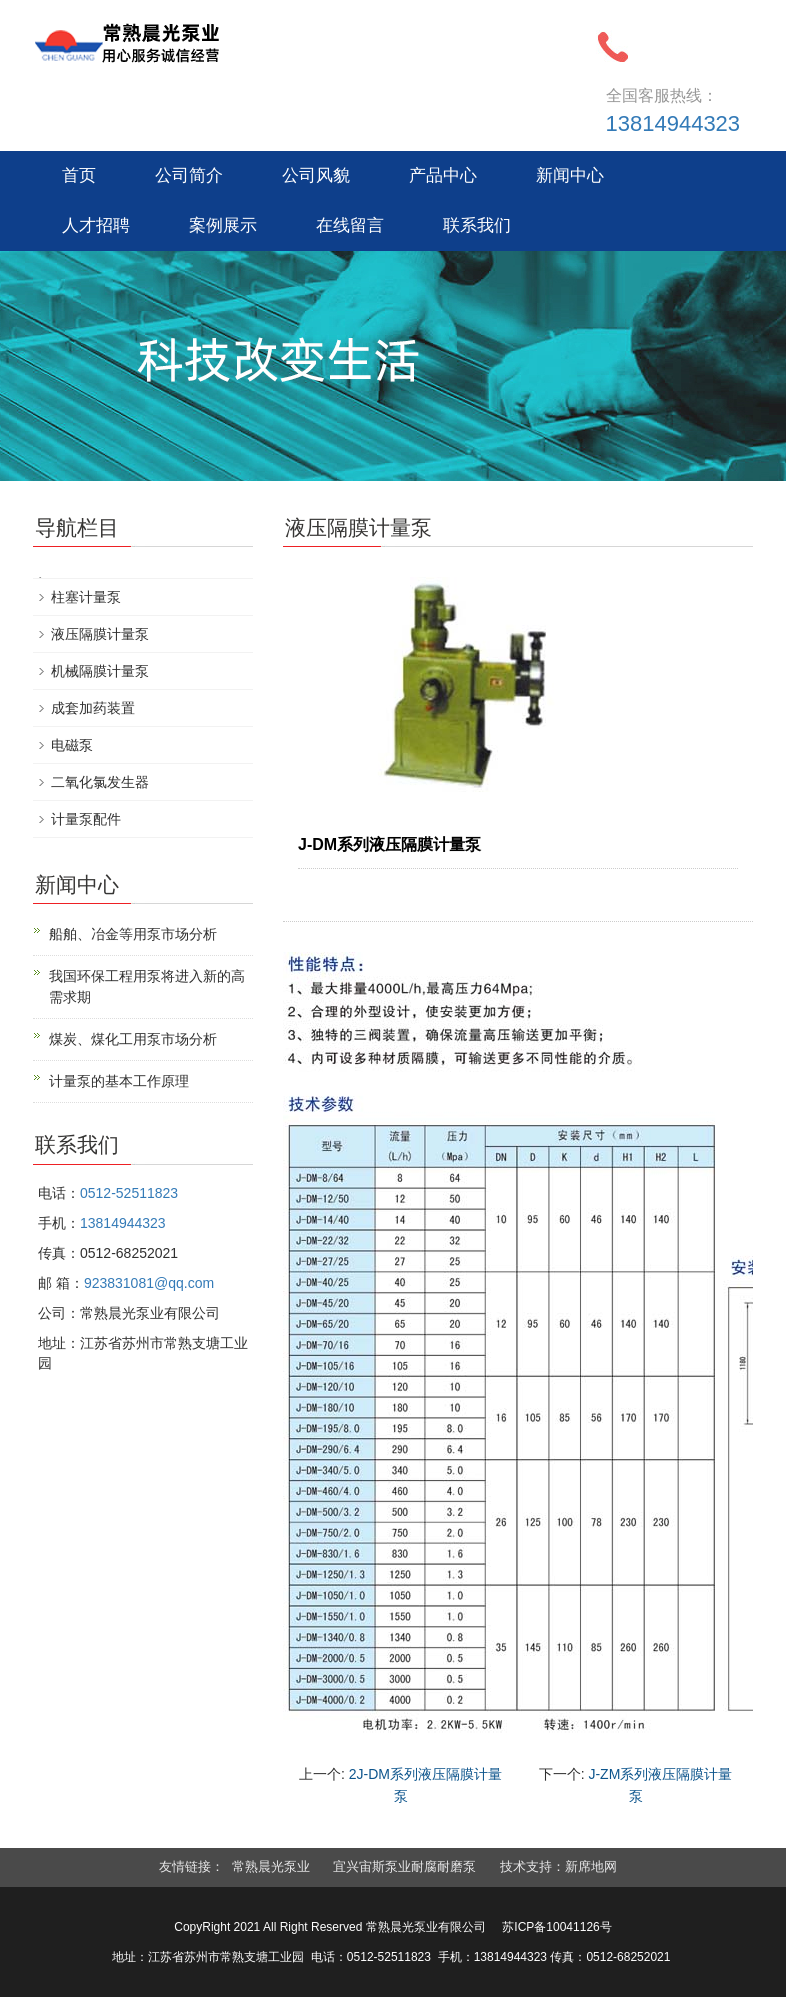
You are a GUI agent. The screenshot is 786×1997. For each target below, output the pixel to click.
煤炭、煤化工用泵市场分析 (133, 1039)
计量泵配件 (86, 819)
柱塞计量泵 (86, 597)
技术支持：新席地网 (558, 1866)
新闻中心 (570, 175)
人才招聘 (96, 225)
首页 (79, 175)
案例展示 (223, 225)
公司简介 (189, 175)
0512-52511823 (129, 1193)
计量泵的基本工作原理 (119, 1081)
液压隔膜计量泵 (100, 634)
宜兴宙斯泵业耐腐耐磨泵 (404, 1866)
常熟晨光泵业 (271, 1866)
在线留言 (350, 225)
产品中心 (443, 175)
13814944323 (673, 123)
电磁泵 (72, 745)
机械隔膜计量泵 (100, 671)
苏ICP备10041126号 (556, 1927)
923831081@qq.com (149, 1283)
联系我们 (477, 225)
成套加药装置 (93, 708)
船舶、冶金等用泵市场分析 (133, 934)
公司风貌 (316, 175)
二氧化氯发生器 (100, 782)
